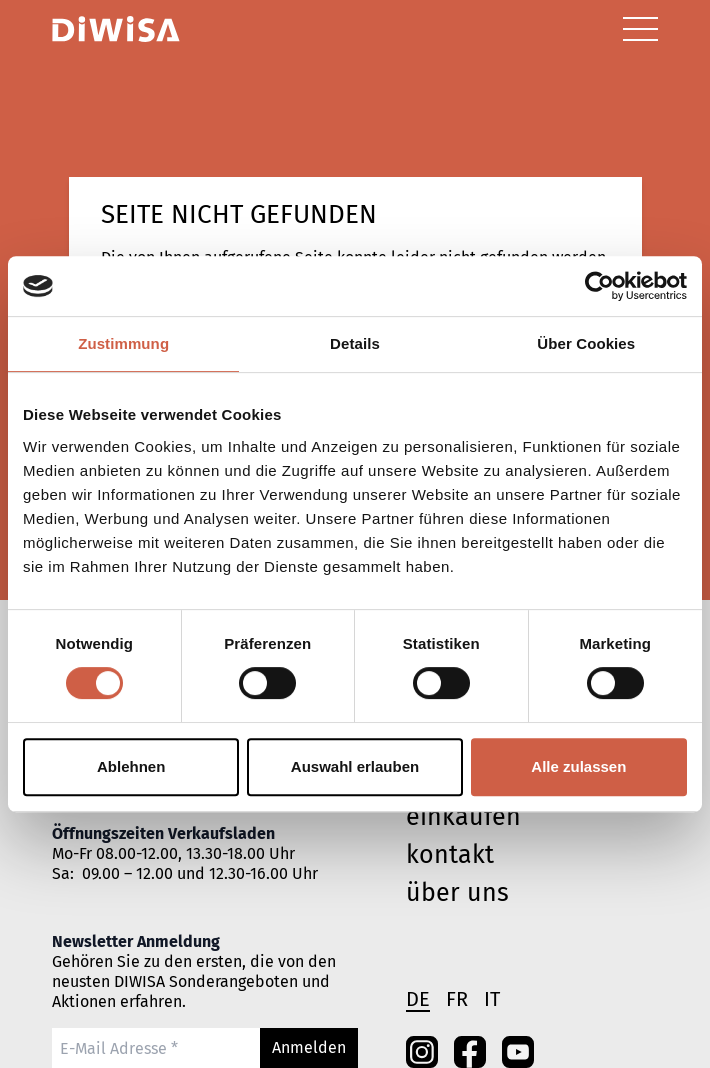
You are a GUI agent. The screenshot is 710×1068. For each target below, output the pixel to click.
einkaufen (463, 817)
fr (457, 999)
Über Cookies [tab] (586, 343)
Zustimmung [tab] (123, 343)
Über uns (457, 893)
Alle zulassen (578, 766)
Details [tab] (355, 343)
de (418, 999)
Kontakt (450, 855)
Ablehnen (131, 766)
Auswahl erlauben (355, 766)
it (492, 999)
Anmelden (309, 1047)
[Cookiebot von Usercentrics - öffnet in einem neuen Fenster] (599, 286)
